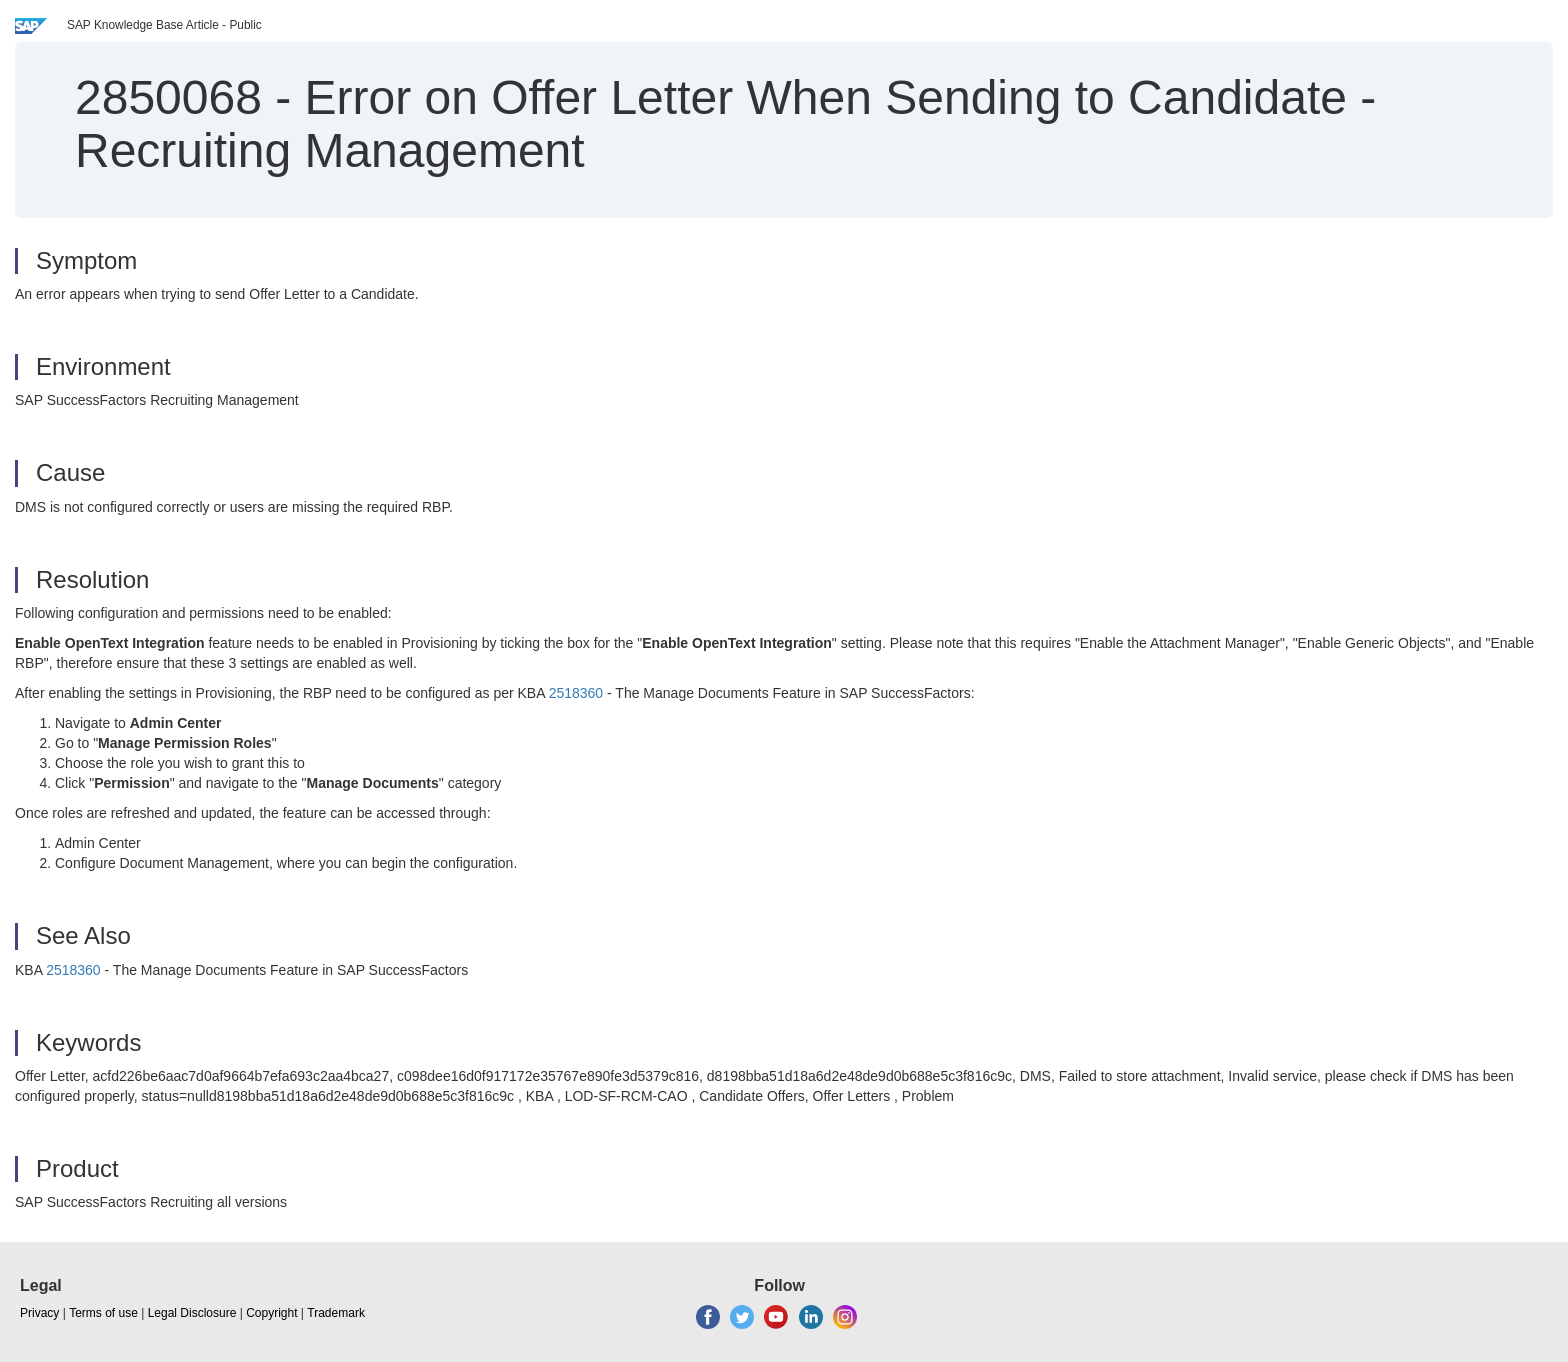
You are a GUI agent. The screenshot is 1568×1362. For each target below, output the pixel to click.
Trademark (336, 1313)
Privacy (39, 1313)
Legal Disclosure (192, 1313)
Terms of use (103, 1313)
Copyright (271, 1313)
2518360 (576, 693)
